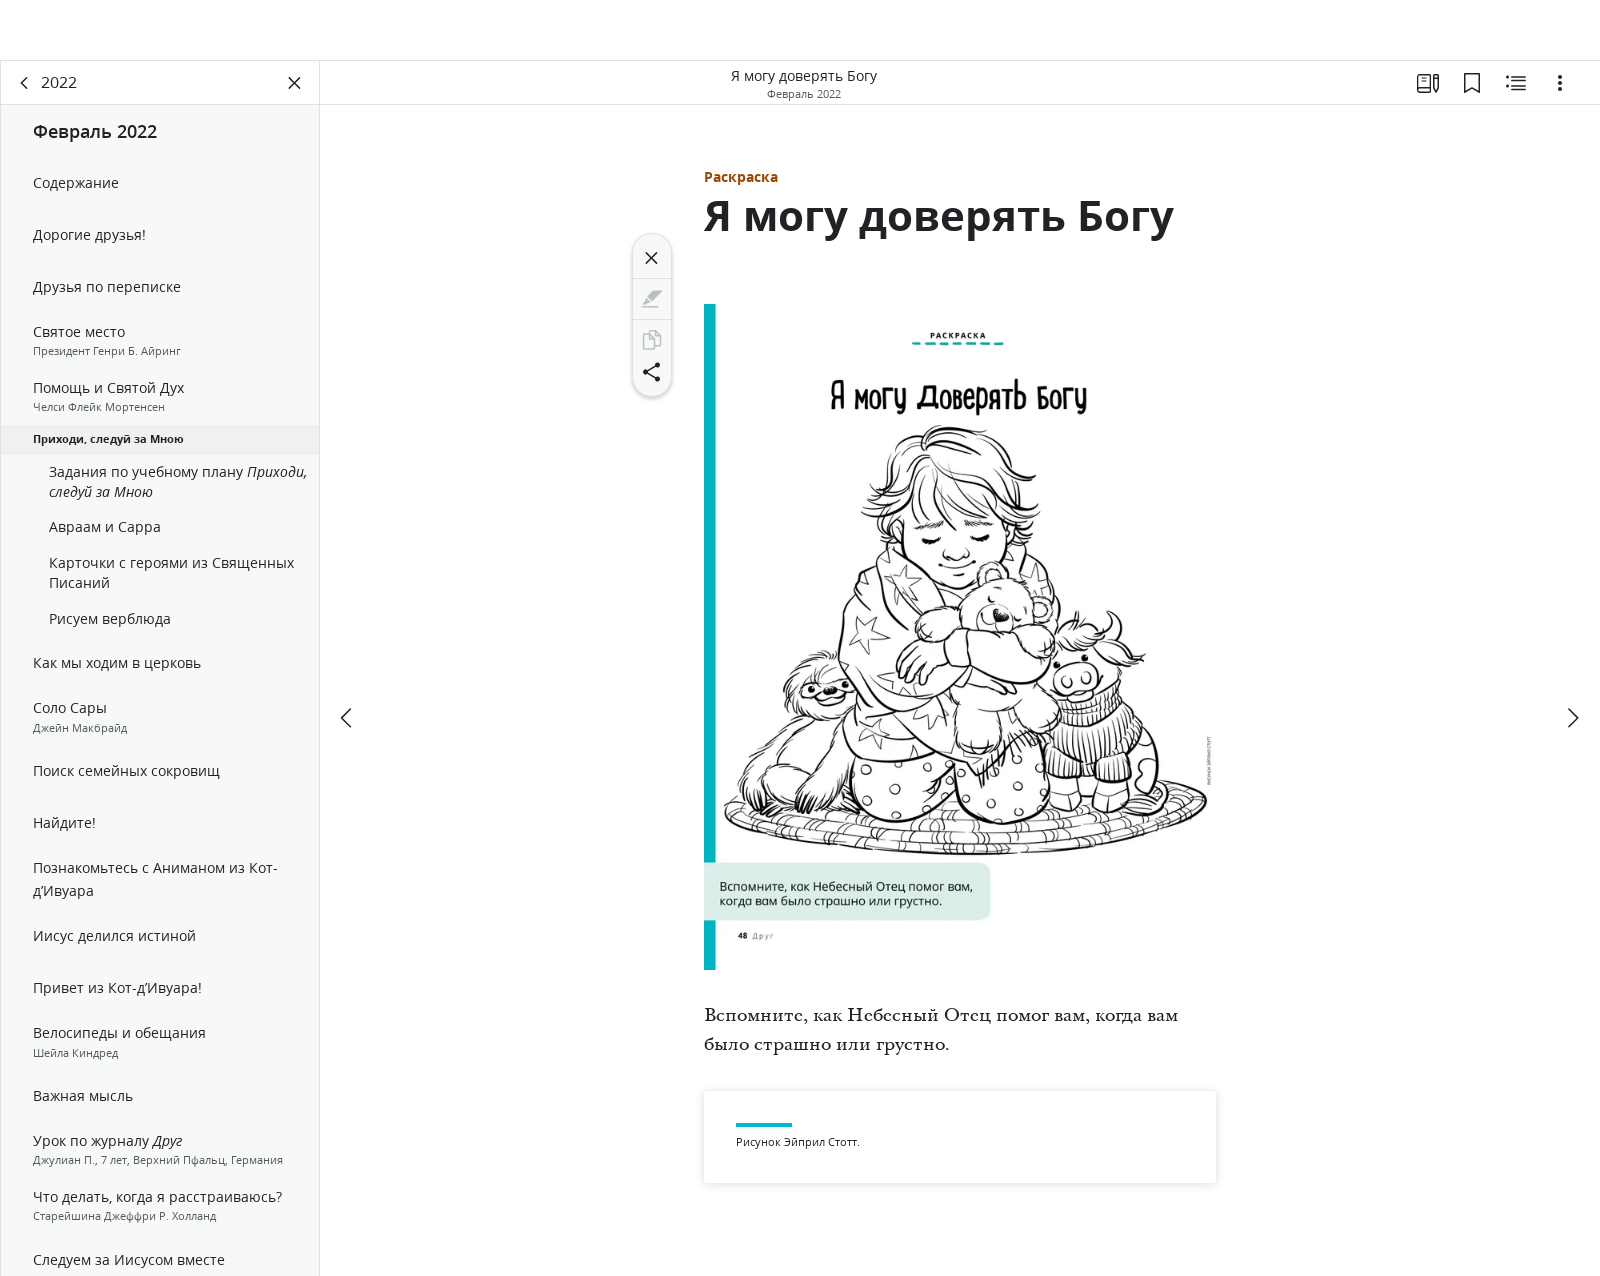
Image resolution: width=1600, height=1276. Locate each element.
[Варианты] (1560, 96)
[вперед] (1572, 658)
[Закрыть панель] (295, 96)
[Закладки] (1472, 96)
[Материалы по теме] (1516, 96)
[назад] (25, 96)
